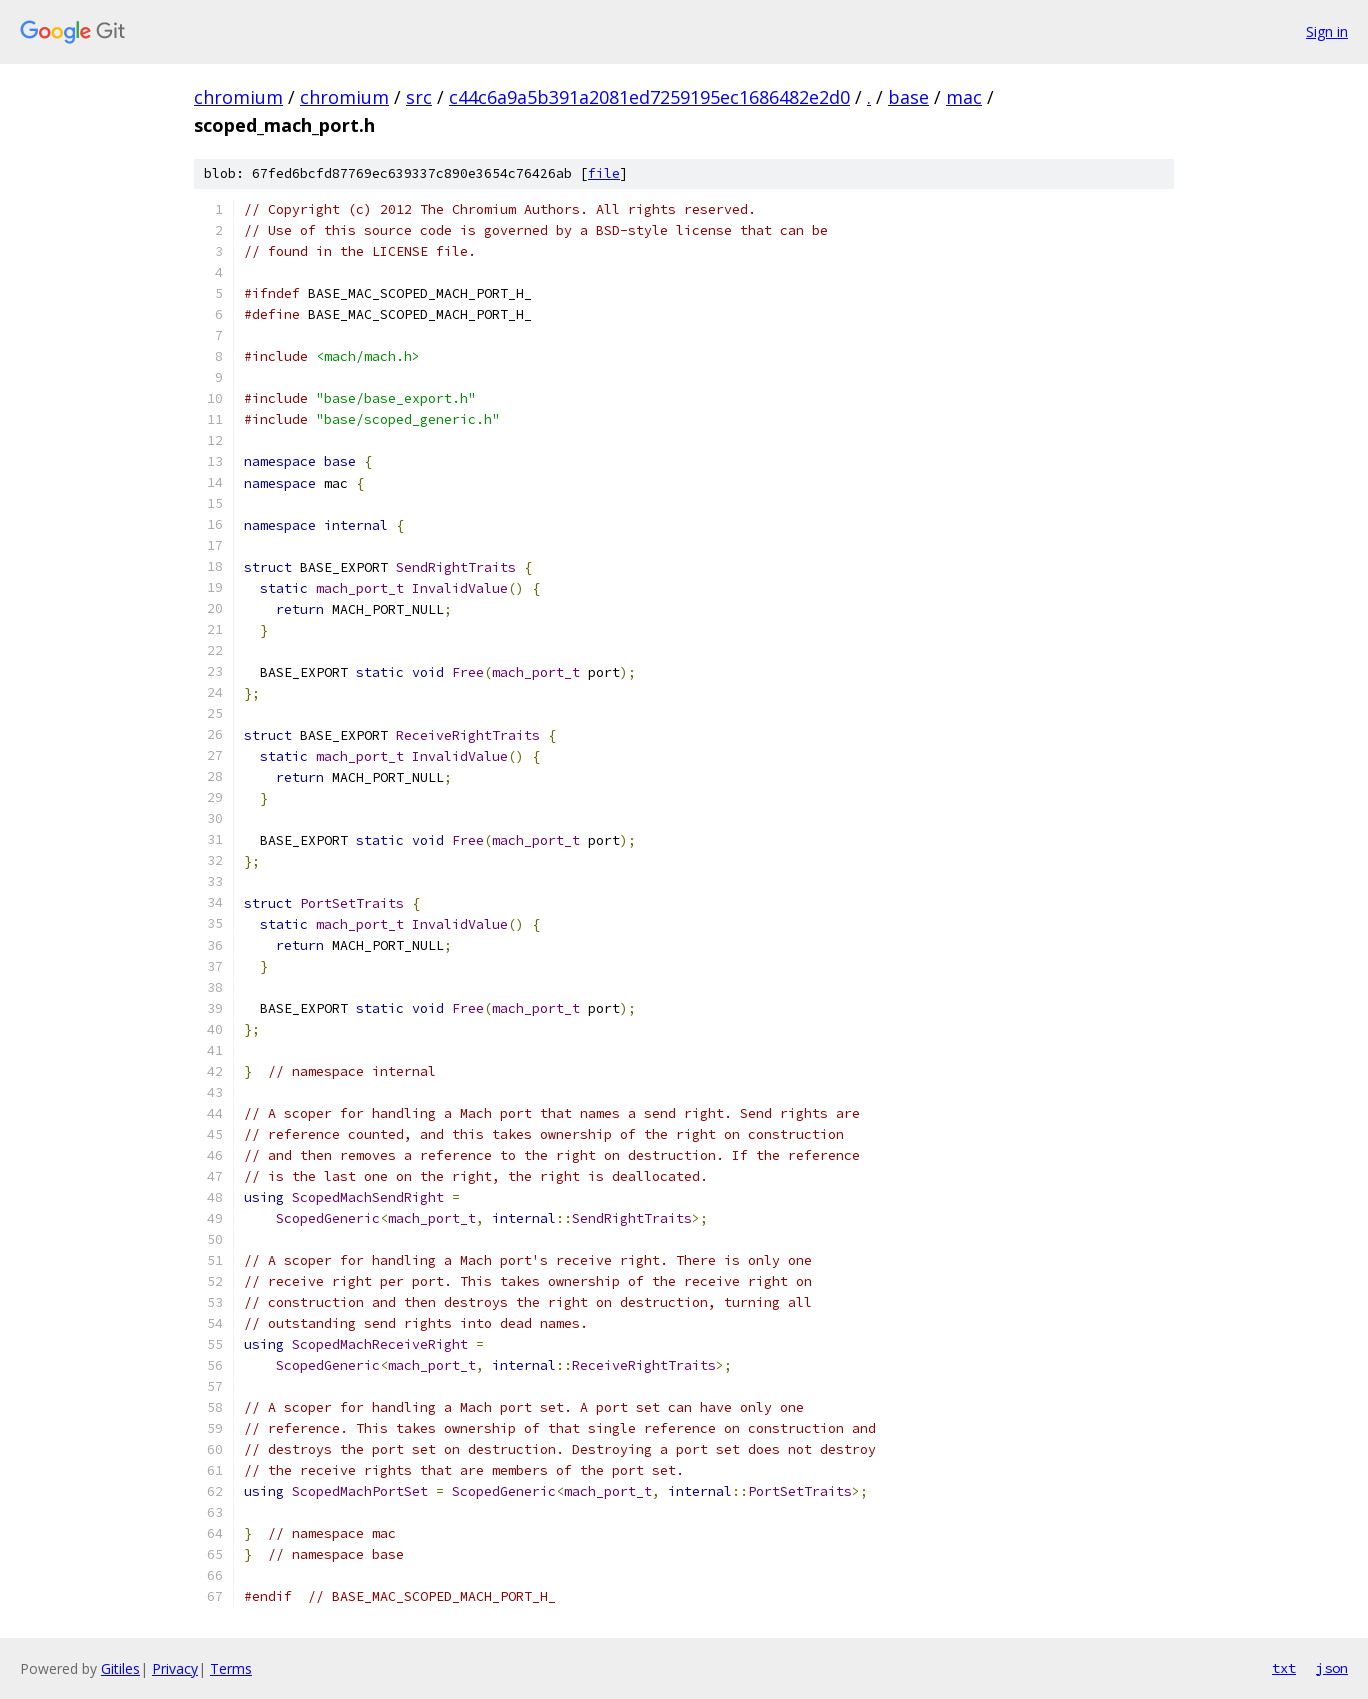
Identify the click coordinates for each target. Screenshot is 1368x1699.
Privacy (175, 1668)
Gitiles (120, 1668)
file (604, 173)
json (1332, 1668)
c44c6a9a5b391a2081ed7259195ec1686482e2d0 (649, 97)
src (419, 97)
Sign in (1327, 31)
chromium (238, 97)
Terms (231, 1668)
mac (964, 97)
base (908, 97)
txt (1284, 1668)
